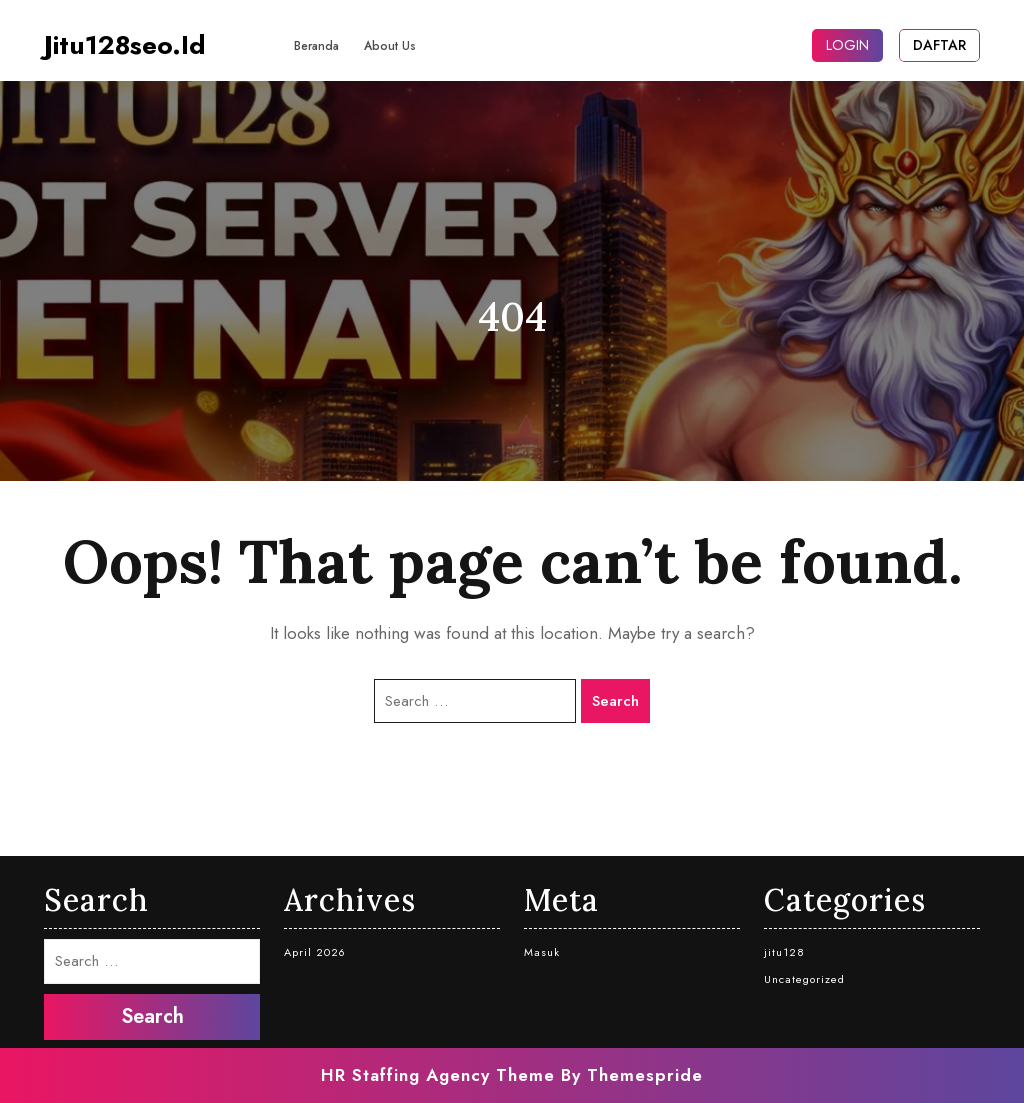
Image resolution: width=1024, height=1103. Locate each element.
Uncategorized (804, 979)
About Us (390, 46)
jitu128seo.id (125, 45)
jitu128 (784, 952)
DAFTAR (939, 45)
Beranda (316, 46)
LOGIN (847, 45)
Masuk (542, 952)
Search (615, 701)
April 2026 (315, 952)
